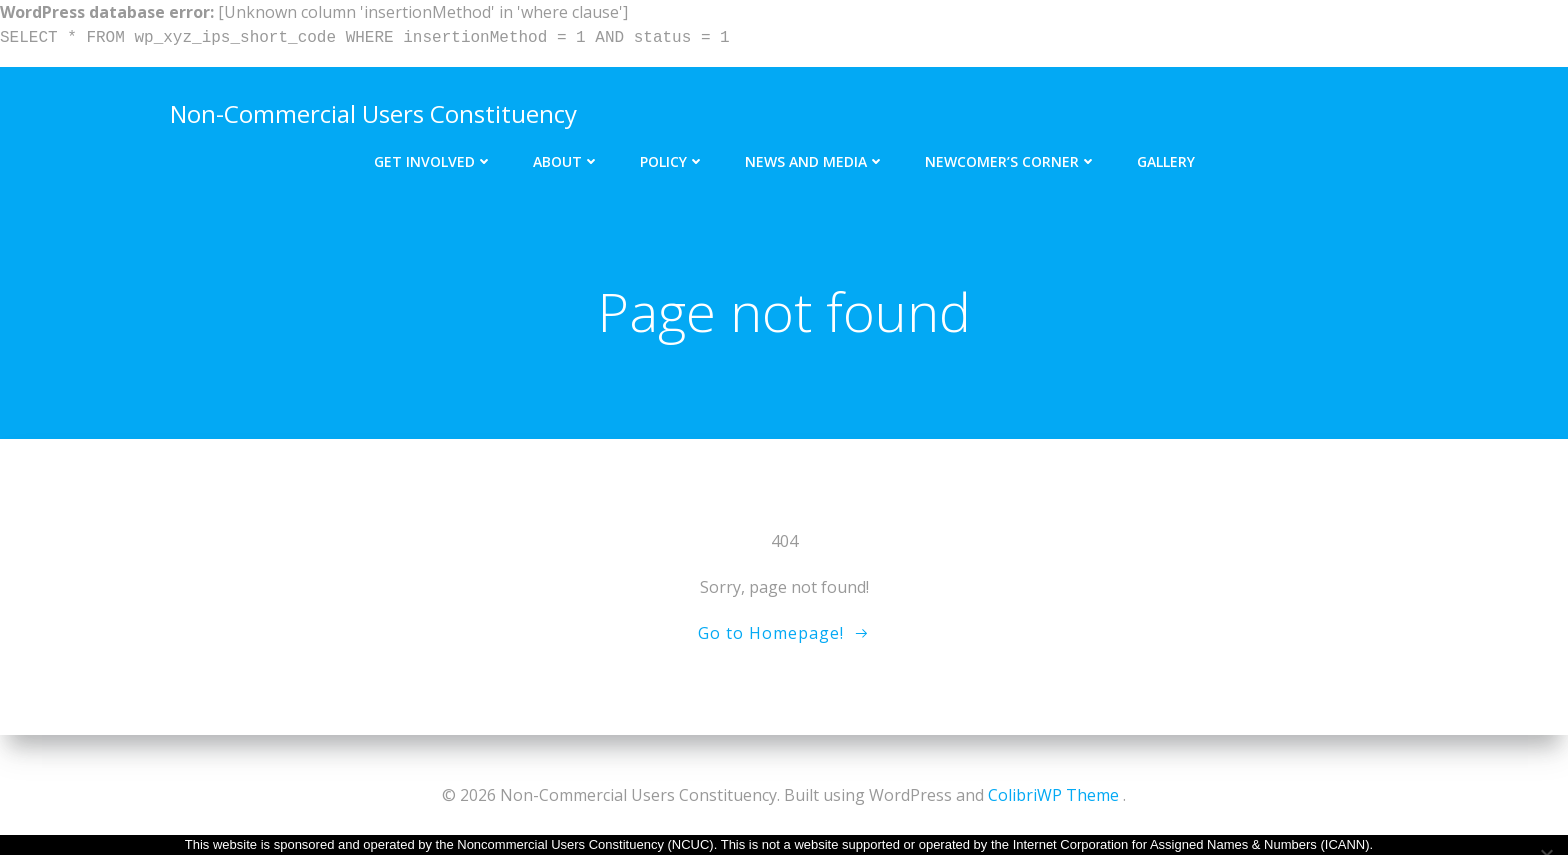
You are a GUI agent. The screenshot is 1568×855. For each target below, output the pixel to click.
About (566, 157)
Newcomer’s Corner (1011, 157)
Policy (672, 157)
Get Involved (433, 157)
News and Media (815, 157)
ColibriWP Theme (1053, 795)
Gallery (1166, 157)
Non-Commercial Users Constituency (371, 111)
